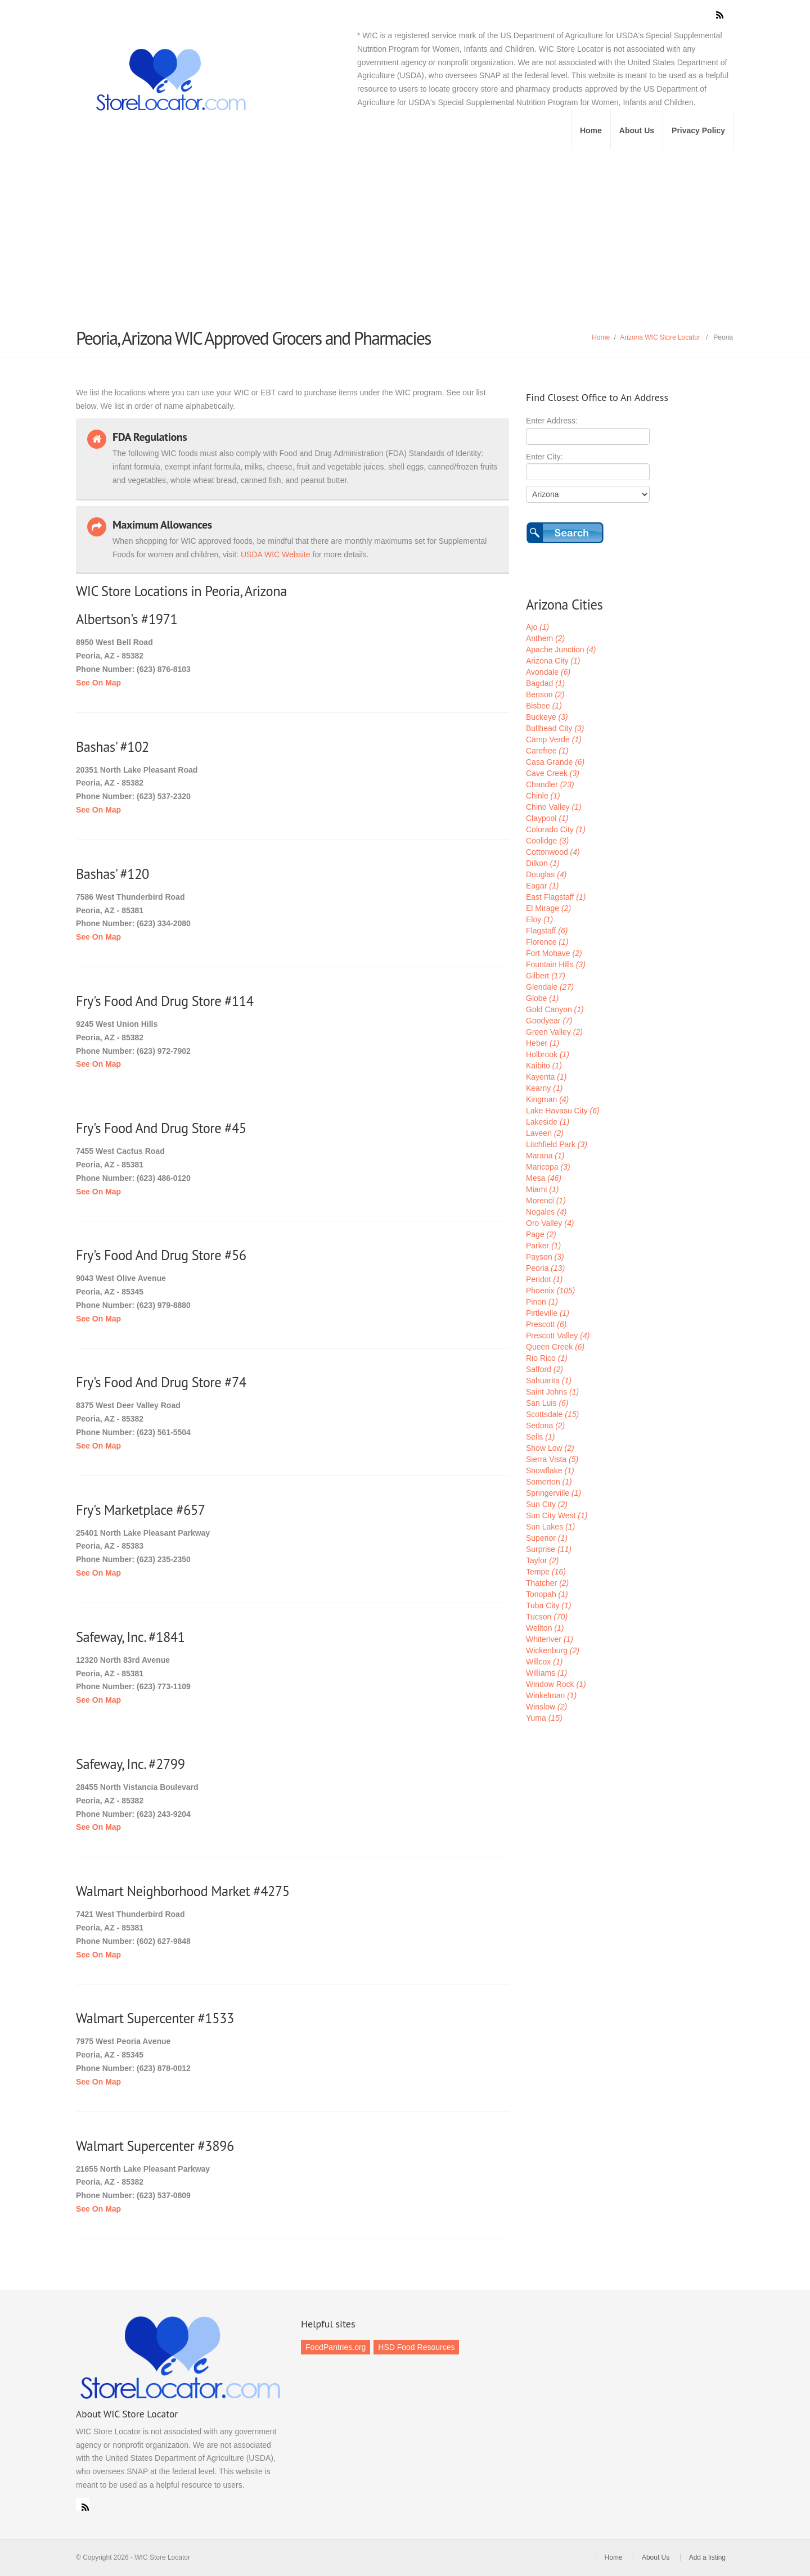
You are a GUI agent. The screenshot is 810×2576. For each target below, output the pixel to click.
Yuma (544, 1717)
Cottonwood (553, 851)
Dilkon (543, 863)
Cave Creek (552, 773)
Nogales (546, 1211)
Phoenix (550, 1290)
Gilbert (545, 975)
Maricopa (548, 1166)
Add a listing (707, 2557)
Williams (546, 1672)
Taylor (542, 1560)
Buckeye (547, 716)
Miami (542, 1189)
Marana (545, 1155)
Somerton (549, 1481)
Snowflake (550, 1470)
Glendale (550, 986)
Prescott (546, 1324)
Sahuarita (549, 1380)
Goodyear (549, 1020)
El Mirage (548, 908)
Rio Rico (547, 1358)
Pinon (542, 1301)
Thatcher (547, 1582)
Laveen (545, 1133)
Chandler (550, 784)
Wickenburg (552, 1650)
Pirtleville (547, 1313)
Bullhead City (555, 728)
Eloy (539, 919)
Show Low (550, 1447)
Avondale (548, 671)
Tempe (546, 1571)
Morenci (546, 1200)
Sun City (547, 1504)
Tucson (547, 1616)
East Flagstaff (556, 896)
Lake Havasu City (563, 1110)
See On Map (98, 682)
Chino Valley (554, 806)
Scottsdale (552, 1414)
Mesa (543, 1178)
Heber (542, 1043)
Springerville (553, 1492)
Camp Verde (554, 739)
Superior (547, 1537)
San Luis (547, 1402)
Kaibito (544, 1065)
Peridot (544, 1279)
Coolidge (547, 840)
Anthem (545, 638)
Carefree (547, 750)
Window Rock (556, 1684)
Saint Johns (552, 1391)
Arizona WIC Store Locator (660, 337)
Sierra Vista (552, 1459)
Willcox (544, 1661)
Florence (547, 941)
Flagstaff (547, 930)
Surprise (549, 1549)
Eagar (542, 885)
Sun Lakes (550, 1526)
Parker (543, 1245)
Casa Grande (555, 761)
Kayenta (546, 1076)
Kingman (547, 1099)
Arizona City (553, 660)
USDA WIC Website (275, 554)
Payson (545, 1256)
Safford (544, 1369)
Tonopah (547, 1594)
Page (541, 1234)
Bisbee (544, 705)
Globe (542, 998)
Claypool (547, 818)
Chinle (543, 795)
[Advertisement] (405, 233)
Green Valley (554, 1031)
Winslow (546, 1706)
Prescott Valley (558, 1335)
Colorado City (556, 829)
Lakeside (547, 1121)
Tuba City (548, 1605)
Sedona (545, 1425)
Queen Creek (555, 1346)
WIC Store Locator (225, 80)
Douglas (546, 874)
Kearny (544, 1088)
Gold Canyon (555, 1009)
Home (591, 130)
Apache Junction (561, 649)
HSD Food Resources (416, 2347)
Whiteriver (549, 1639)
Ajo (537, 626)
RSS (82, 2504)
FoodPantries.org (335, 2347)
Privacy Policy (698, 130)
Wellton (545, 1627)
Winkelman (551, 1695)
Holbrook (547, 1054)
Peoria (545, 1268)
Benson (545, 694)
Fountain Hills (556, 964)
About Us (636, 130)
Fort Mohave (554, 953)
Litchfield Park (556, 1144)
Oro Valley (550, 1223)
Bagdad (545, 683)
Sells (540, 1436)
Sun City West (556, 1515)
